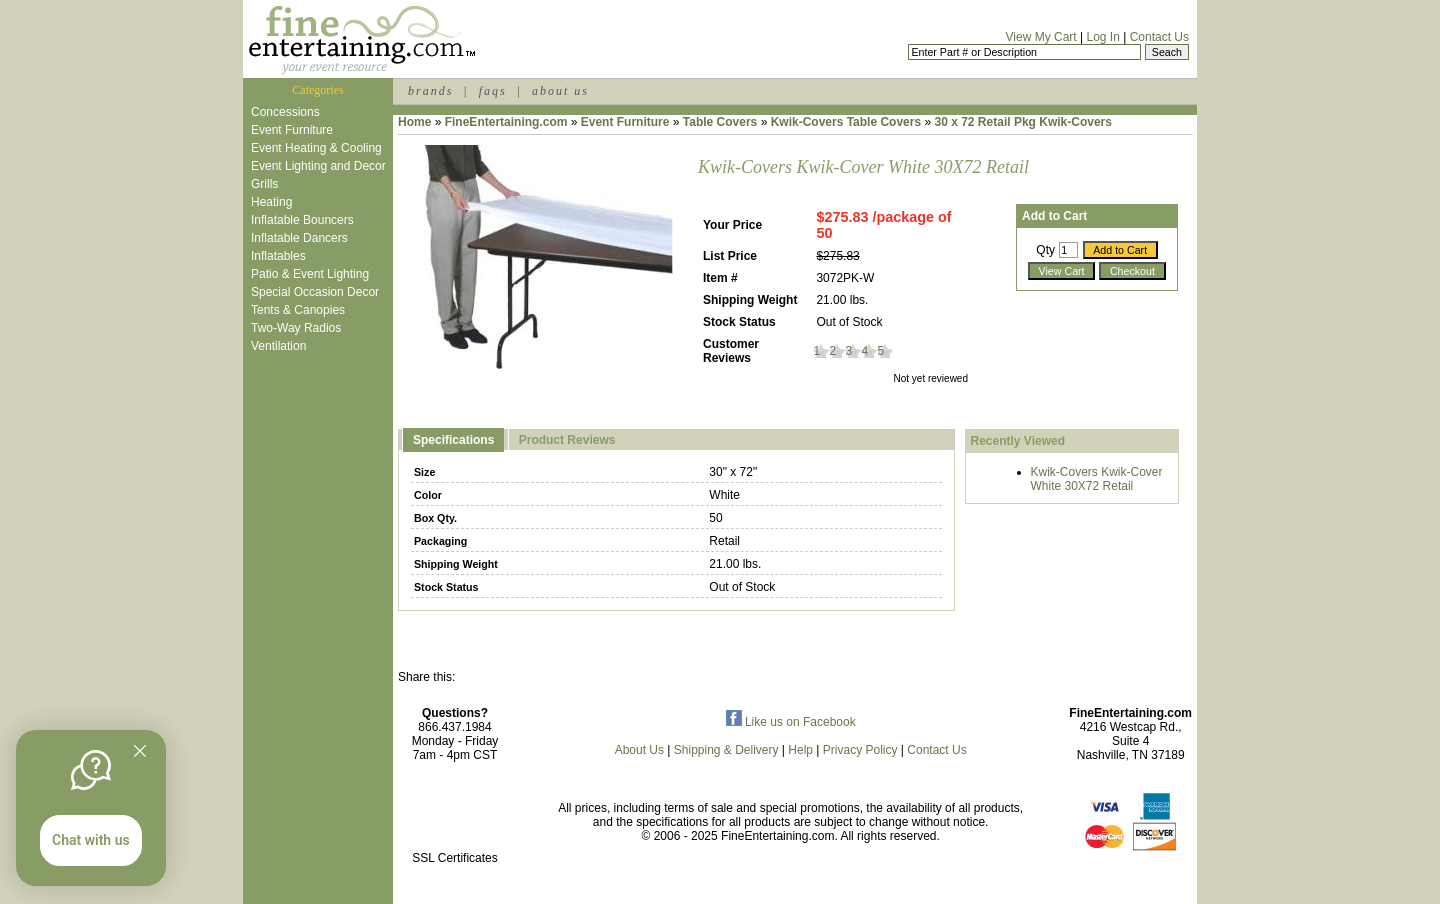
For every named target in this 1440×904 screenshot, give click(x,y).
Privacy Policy (860, 750)
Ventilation (278, 346)
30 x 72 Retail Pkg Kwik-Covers (1023, 122)
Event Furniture (292, 130)
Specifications (453, 440)
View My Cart (1041, 37)
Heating (271, 202)
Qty (1045, 250)
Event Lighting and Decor (318, 166)
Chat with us (91, 840)
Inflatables (278, 256)
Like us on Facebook (791, 722)
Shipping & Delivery (726, 750)
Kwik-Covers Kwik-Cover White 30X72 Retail (1097, 479)
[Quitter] (140, 751)
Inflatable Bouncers (302, 220)
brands (430, 91)
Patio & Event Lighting (310, 274)
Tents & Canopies (298, 310)
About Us (639, 750)
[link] (455, 815)
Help (800, 750)
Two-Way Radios (296, 328)
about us (560, 91)
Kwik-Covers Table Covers (846, 122)
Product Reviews (567, 440)
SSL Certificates (455, 858)
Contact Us (1159, 37)
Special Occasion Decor (315, 292)
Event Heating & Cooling (316, 148)
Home (414, 122)
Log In (1102, 37)
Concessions (285, 112)
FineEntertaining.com (506, 122)
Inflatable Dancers (299, 238)
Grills (264, 184)
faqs (493, 91)
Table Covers (720, 122)
